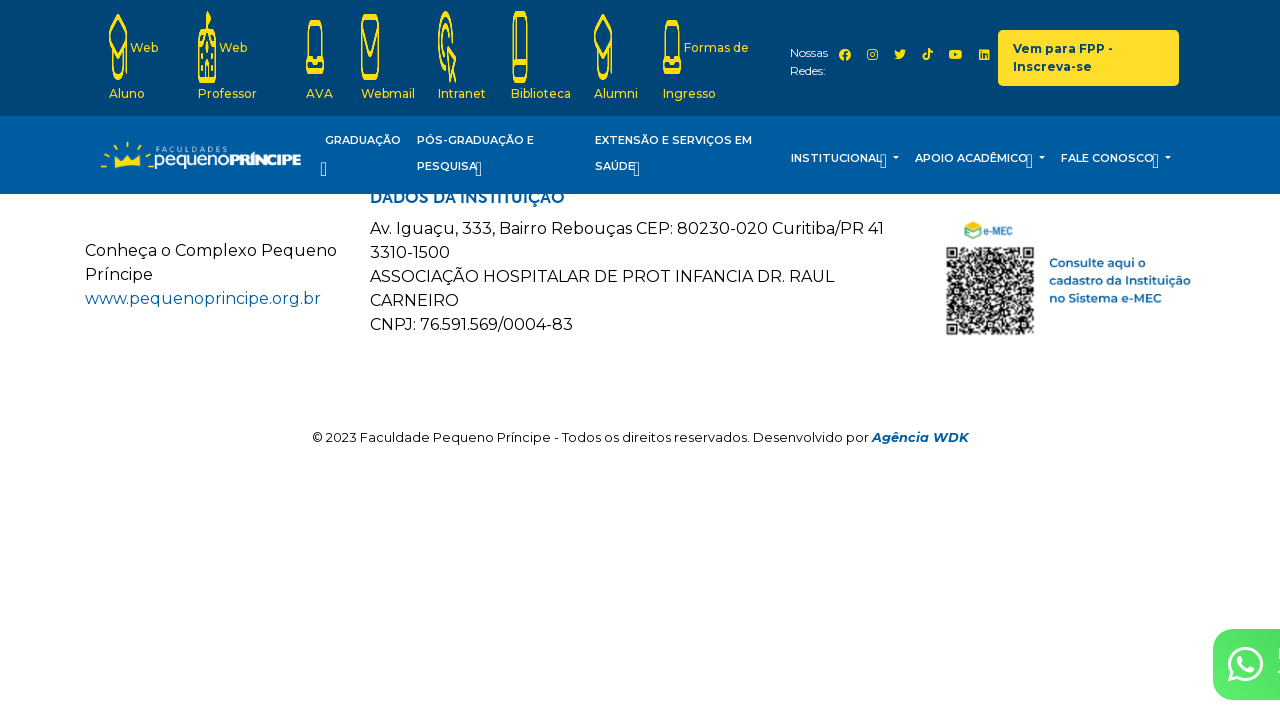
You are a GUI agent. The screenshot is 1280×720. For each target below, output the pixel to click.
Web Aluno (133, 56)
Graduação (360, 157)
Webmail (388, 56)
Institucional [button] (840, 161)
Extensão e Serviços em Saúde (673, 157)
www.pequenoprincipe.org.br (203, 298)
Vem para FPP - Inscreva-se (1063, 57)
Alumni (616, 56)
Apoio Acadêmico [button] (975, 161)
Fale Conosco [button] (1111, 161)
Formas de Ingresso (706, 56)
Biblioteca (541, 56)
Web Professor (227, 56)
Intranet (462, 56)
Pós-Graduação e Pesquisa (475, 157)
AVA (319, 56)
